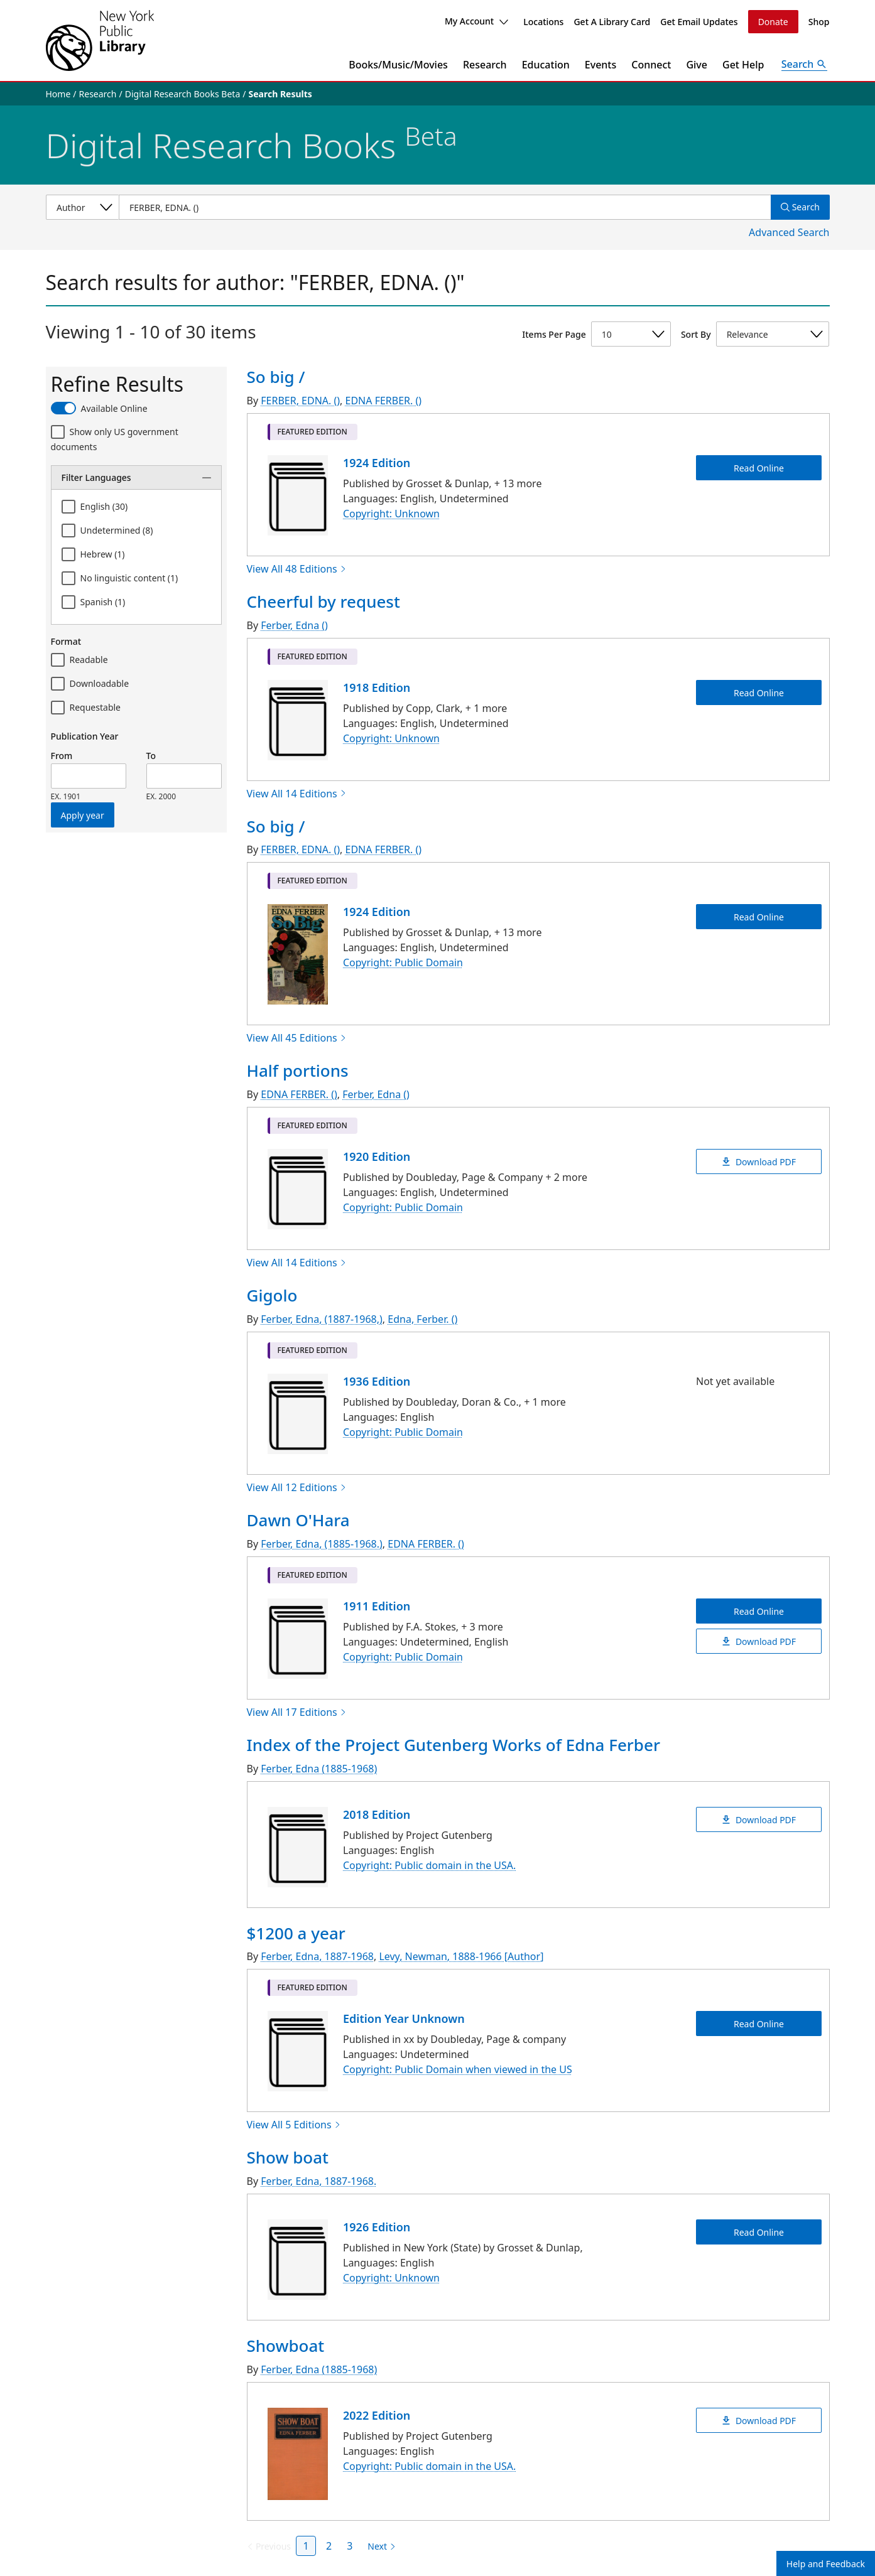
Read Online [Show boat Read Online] (758, 2232)
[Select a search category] (82, 207)
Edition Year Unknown (404, 2018)
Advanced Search (789, 232)
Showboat (286, 2345)
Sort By (696, 334)
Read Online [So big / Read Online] (758, 467)
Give (696, 65)
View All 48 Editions (297, 569)
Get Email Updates (698, 22)
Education (546, 65)
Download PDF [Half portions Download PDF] (758, 1162)
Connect (651, 65)
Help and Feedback (825, 2564)
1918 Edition (376, 687)
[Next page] (379, 2546)
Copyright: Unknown (391, 513)
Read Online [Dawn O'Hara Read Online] (758, 1611)
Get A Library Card (611, 22)
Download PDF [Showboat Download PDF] (758, 2421)
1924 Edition (376, 462)
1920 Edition (376, 1156)
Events (600, 65)
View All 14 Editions (297, 793)
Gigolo (272, 1295)
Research (485, 65)
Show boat (288, 2157)
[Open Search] (805, 64)
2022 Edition (376, 2415)
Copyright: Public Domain (403, 963)
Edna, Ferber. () (422, 1319)
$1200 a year (296, 1933)
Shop (819, 22)
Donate (773, 22)
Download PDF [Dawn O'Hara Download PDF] (758, 1641)
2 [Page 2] (329, 2546)
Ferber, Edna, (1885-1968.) (322, 1544)
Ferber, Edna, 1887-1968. (318, 2181)
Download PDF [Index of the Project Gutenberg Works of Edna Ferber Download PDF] (758, 1819)
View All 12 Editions (297, 1487)
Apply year (82, 815)
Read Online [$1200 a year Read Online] (758, 2024)
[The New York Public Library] (100, 40)
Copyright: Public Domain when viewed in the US (457, 2070)
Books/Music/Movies (398, 65)
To (151, 756)
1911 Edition (376, 1606)
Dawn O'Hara (298, 1520)
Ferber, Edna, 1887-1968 (317, 1956)
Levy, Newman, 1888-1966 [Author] (461, 1956)
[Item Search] (445, 207)
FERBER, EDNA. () (300, 400)
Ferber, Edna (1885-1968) (319, 1769)
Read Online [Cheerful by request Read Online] (758, 692)
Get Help (743, 65)
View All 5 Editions (294, 2124)
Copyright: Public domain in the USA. (429, 1865)
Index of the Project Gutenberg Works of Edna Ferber (453, 1744)
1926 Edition (376, 2226)
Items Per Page (553, 334)
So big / (276, 376)
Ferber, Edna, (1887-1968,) (322, 1319)
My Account (476, 21)
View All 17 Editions (297, 1712)
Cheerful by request (323, 601)
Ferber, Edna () (294, 625)
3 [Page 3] (349, 2546)
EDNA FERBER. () (383, 400)
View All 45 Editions (297, 1038)
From (62, 756)
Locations (543, 22)
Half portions (298, 1070)
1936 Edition (376, 1381)
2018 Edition (376, 1814)
